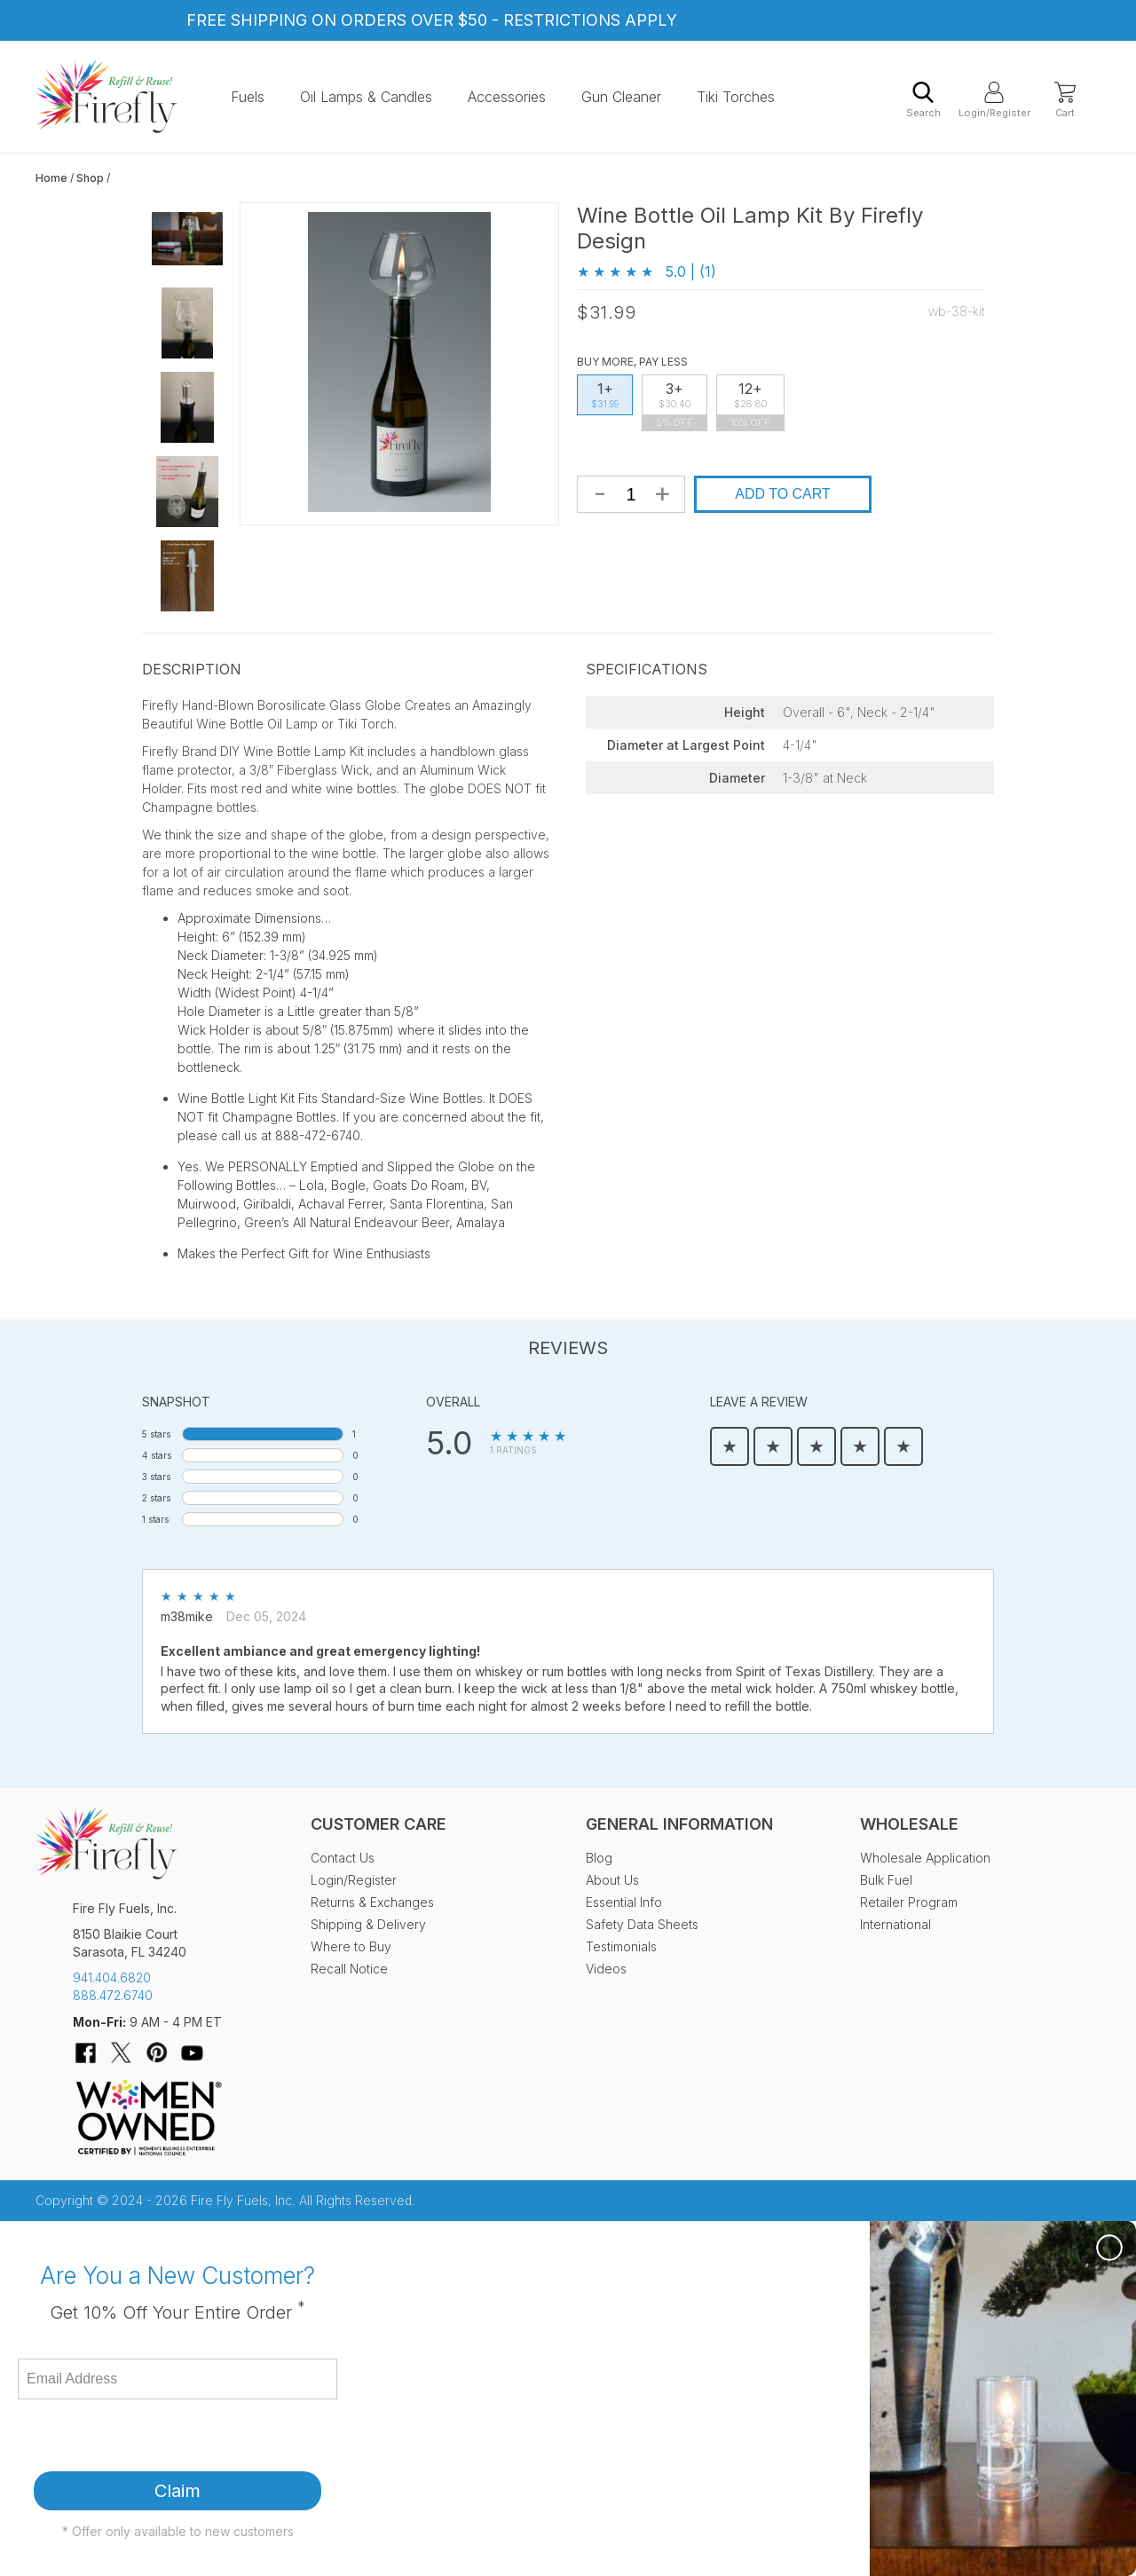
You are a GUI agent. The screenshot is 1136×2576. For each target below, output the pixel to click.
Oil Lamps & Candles (366, 97)
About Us (612, 1879)
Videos (606, 1968)
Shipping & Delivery (368, 1924)
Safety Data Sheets (642, 1924)
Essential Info (624, 1902)
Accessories (507, 97)
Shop (90, 178)
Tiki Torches (736, 97)
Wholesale (909, 1824)
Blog (599, 1857)
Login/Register (994, 100)
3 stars (156, 1476)
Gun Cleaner (621, 97)
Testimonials (621, 1946)
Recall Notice (349, 1968)
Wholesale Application (925, 1857)
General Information (679, 1824)
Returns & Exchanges (372, 1902)
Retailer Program (909, 1902)
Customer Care (378, 1824)
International (895, 1924)
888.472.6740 (113, 1995)
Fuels (247, 97)
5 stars (156, 1434)
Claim (177, 2490)
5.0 (449, 1443)
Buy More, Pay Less (632, 361)
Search (923, 100)
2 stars (156, 1498)
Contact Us (343, 1857)
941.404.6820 (112, 1977)
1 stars (155, 1519)
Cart (1065, 100)
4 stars (156, 1455)
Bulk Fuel (886, 1879)
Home (51, 178)
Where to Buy (351, 1946)
